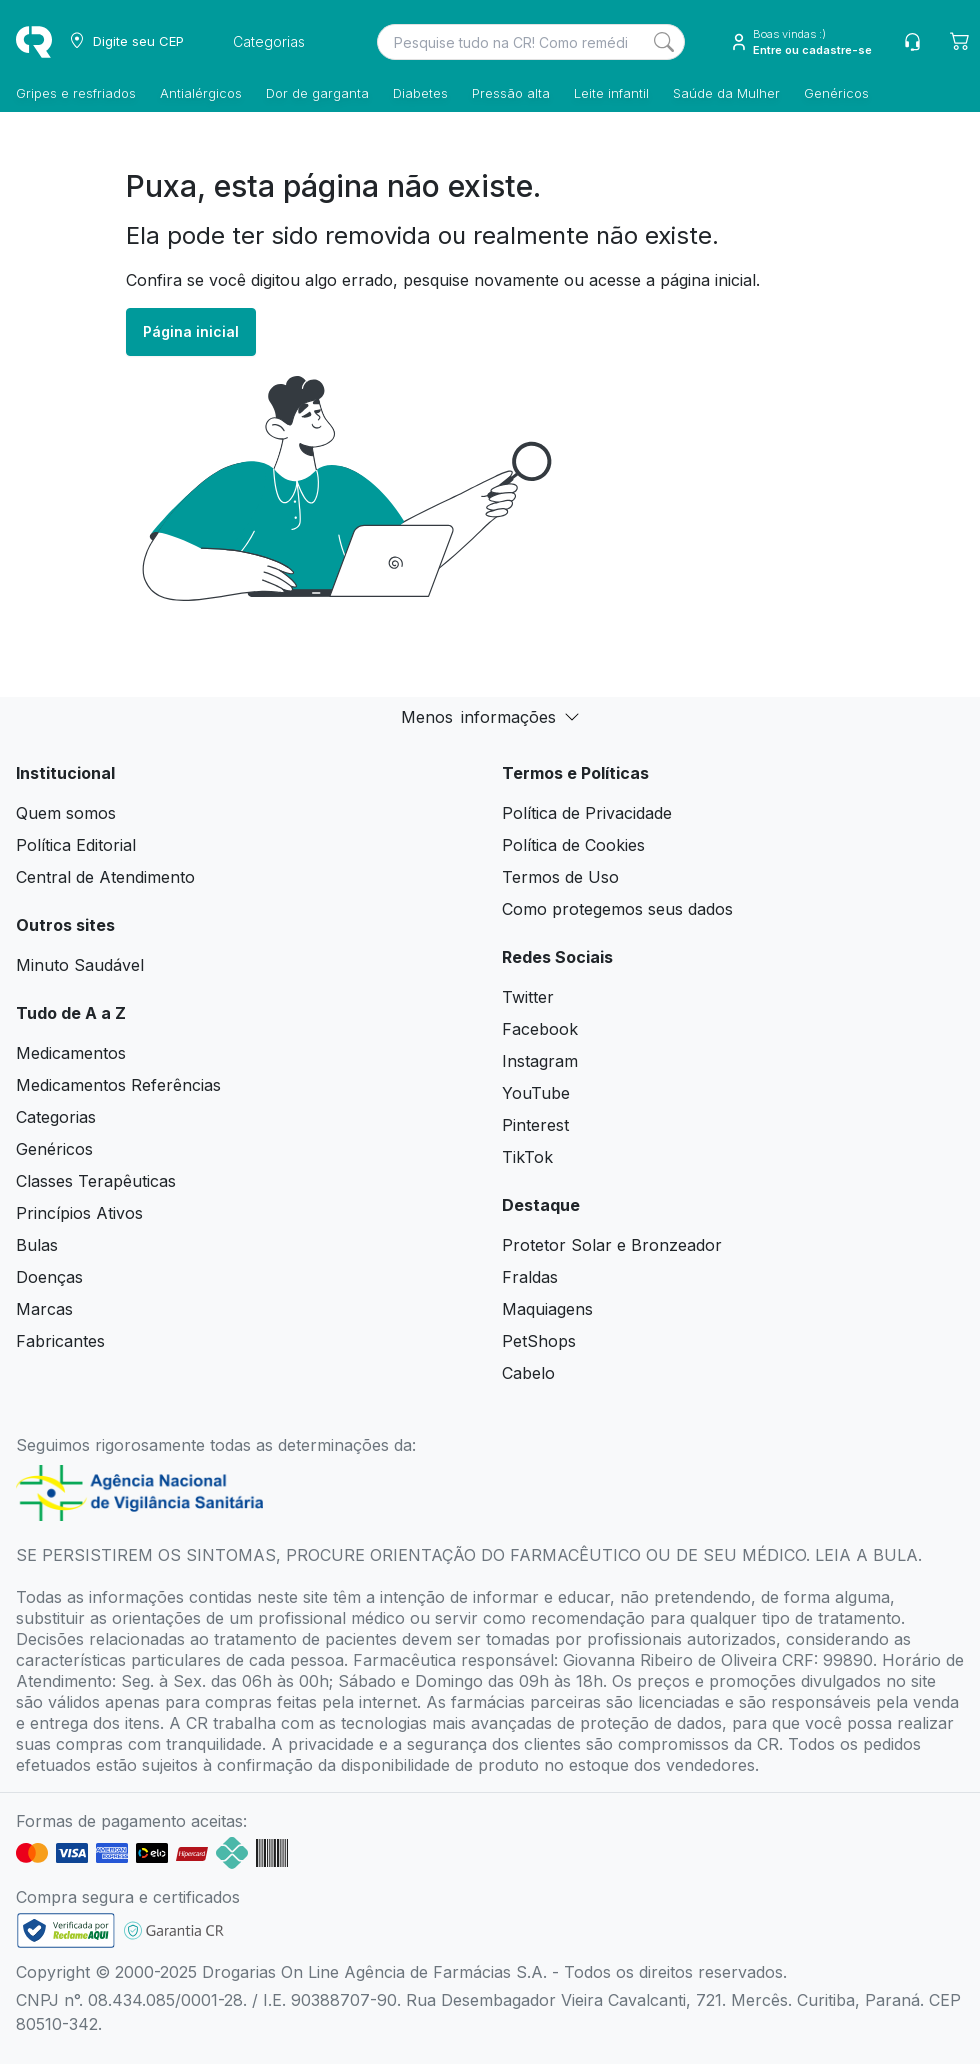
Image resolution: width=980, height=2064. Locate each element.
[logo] (34, 42)
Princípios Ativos (79, 1213)
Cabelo (528, 1373)
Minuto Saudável (80, 965)
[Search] (664, 42)
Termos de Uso (560, 877)
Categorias (56, 1117)
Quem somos (66, 813)
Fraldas (530, 1277)
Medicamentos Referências (118, 1085)
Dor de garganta (317, 93)
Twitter (528, 997)
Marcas (44, 1309)
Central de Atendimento (105, 877)
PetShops (539, 1341)
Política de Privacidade (587, 813)
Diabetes (420, 93)
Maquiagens (547, 1309)
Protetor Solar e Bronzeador (612, 1245)
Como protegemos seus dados (617, 909)
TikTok (527, 1157)
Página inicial (191, 331)
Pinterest (535, 1125)
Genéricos (836, 93)
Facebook (540, 1029)
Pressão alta (511, 93)
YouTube (536, 1093)
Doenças (49, 1277)
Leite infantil (611, 93)
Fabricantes (60, 1341)
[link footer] (66, 1930)
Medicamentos (71, 1053)
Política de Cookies (573, 845)
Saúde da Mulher (726, 93)
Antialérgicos (201, 93)
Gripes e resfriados (76, 93)
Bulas (37, 1245)
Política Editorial (76, 845)
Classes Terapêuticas (96, 1181)
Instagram (540, 1061)
